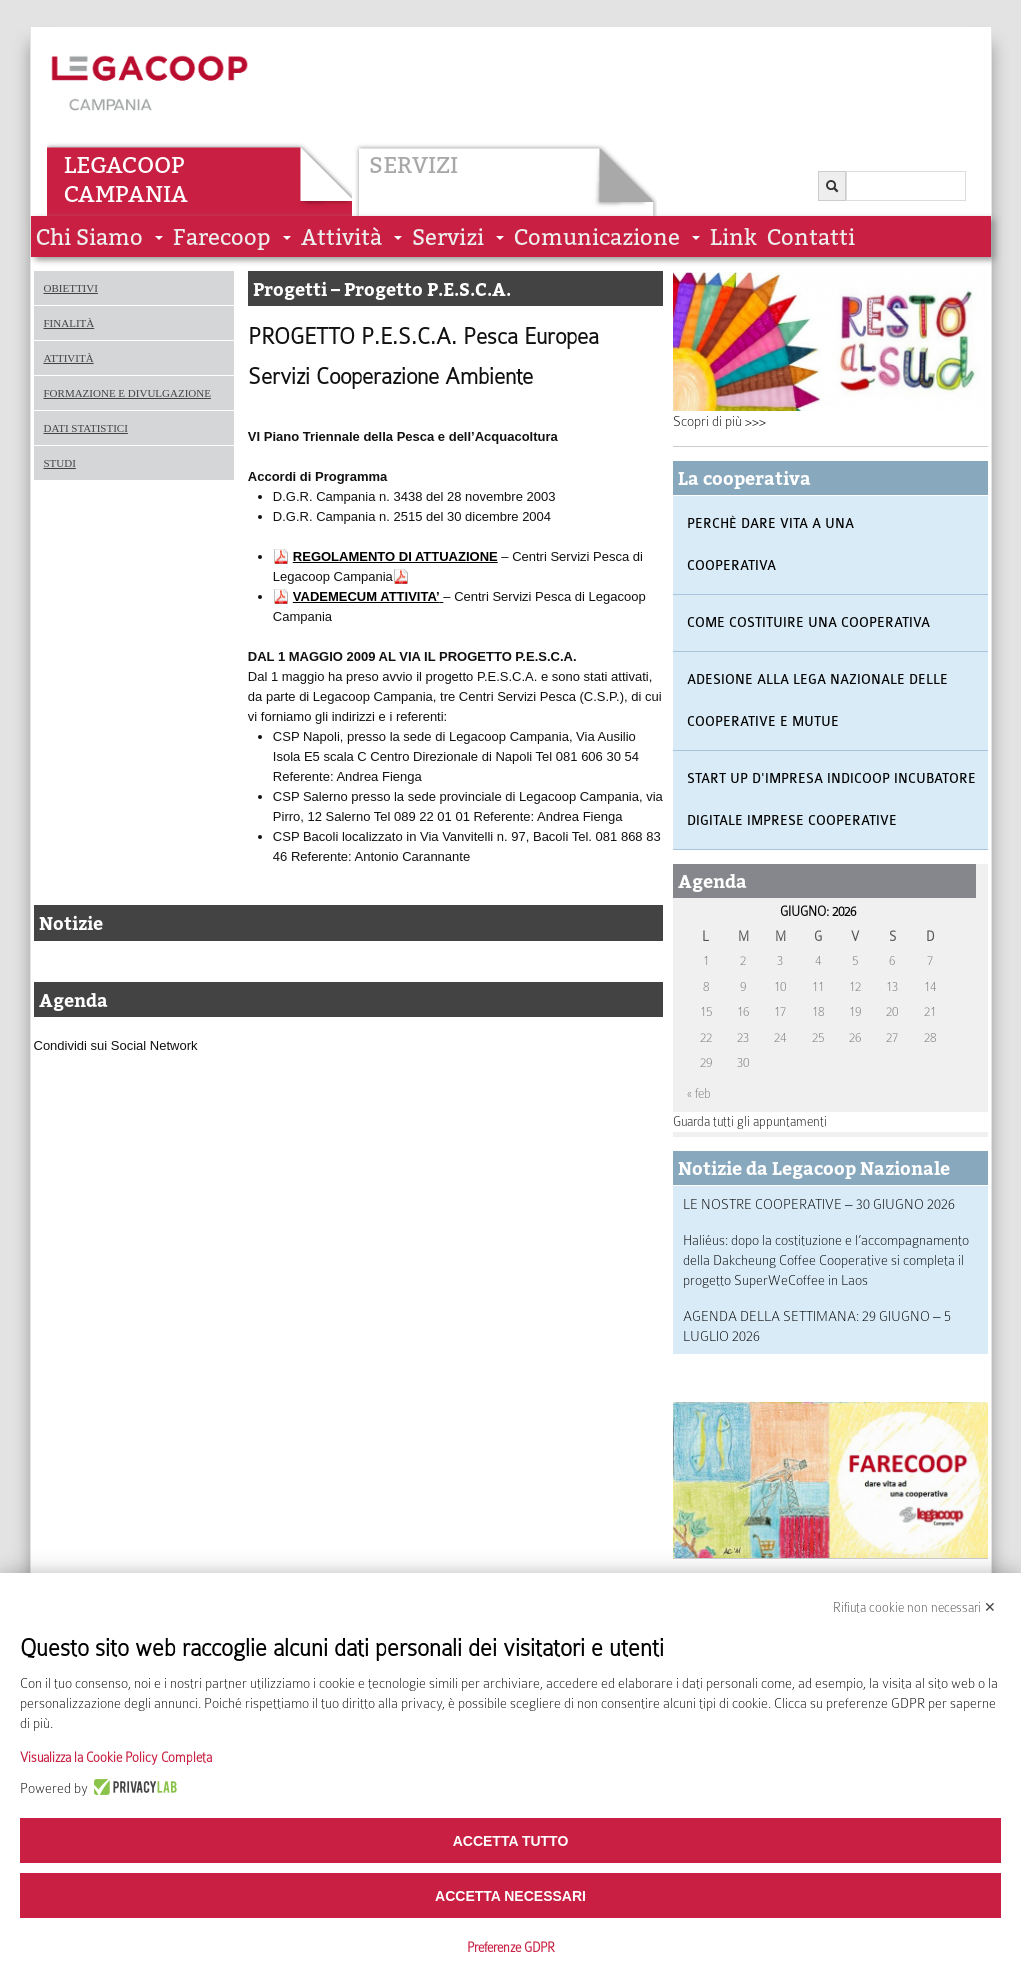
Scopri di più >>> (719, 421)
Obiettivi (71, 288)
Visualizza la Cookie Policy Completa (116, 1757)
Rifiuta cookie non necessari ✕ (914, 1607)
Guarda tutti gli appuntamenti (750, 1121)
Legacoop (124, 165)
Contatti (811, 237)
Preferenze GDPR (511, 1947)
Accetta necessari (510, 1896)
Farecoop (222, 237)
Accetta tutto (511, 1841)
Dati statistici (86, 428)
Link (733, 237)
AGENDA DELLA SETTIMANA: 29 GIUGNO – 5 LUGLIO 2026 (817, 1326)
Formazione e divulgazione (127, 393)
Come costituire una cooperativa (808, 622)
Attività (341, 237)
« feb (699, 1093)
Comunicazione (597, 237)
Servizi (413, 165)
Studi (60, 463)
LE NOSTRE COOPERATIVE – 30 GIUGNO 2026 (819, 1204)
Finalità (69, 323)
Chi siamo (89, 237)
